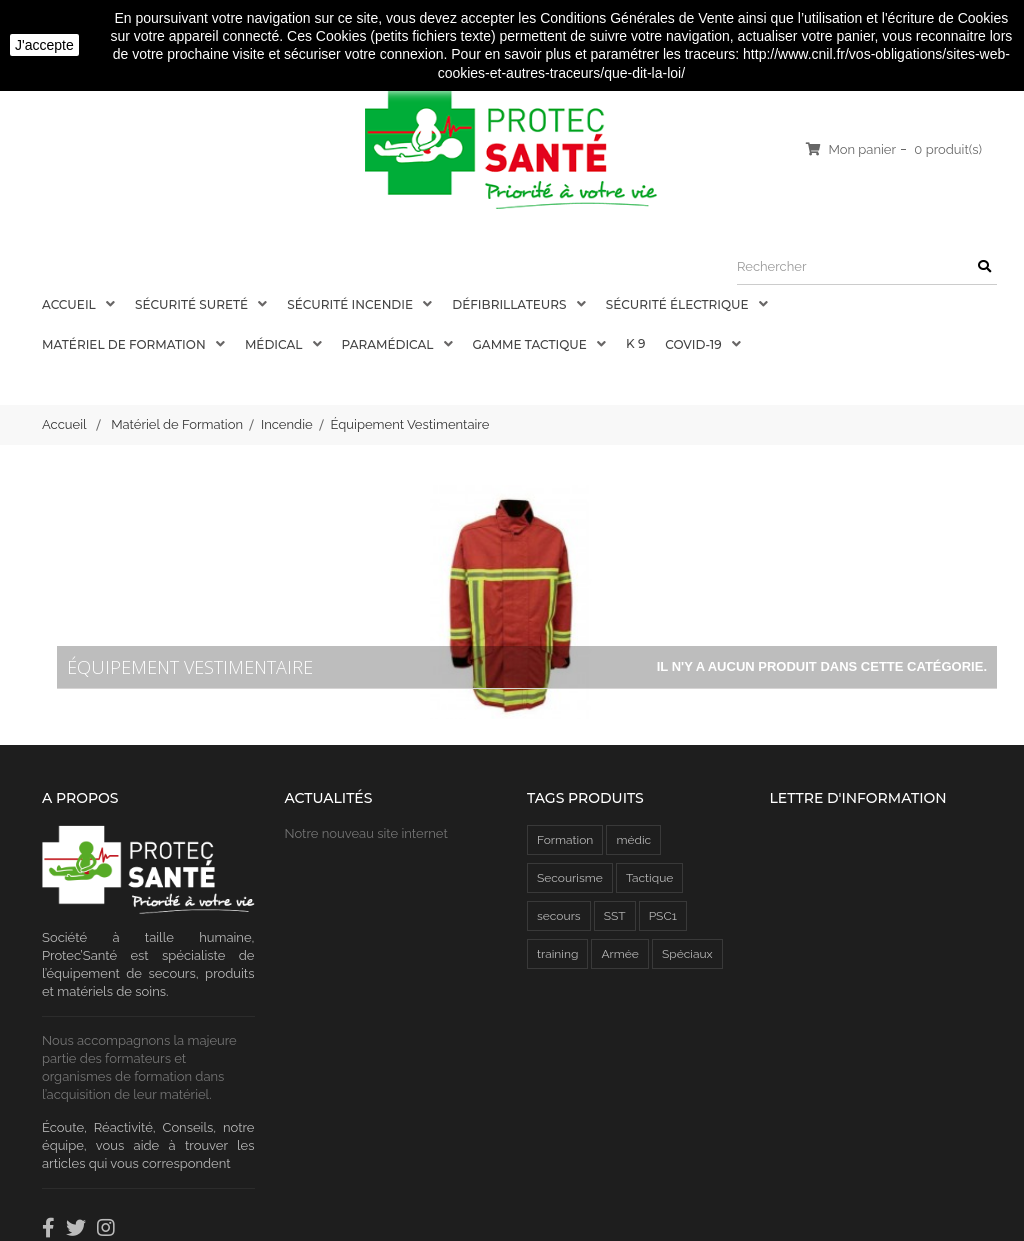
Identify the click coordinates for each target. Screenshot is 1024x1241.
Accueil (70, 304)
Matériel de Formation (125, 344)
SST (615, 916)
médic (633, 840)
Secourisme (570, 878)
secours (559, 916)
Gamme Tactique (531, 344)
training (557, 954)
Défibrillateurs (510, 304)
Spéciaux (687, 954)
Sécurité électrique (679, 304)
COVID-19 (694, 344)
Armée (619, 954)
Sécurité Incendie (351, 304)
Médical (275, 344)
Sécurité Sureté (193, 304)
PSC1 (663, 916)
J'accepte (44, 45)
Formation (565, 840)
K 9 (635, 343)
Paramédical (389, 344)
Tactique (649, 878)
